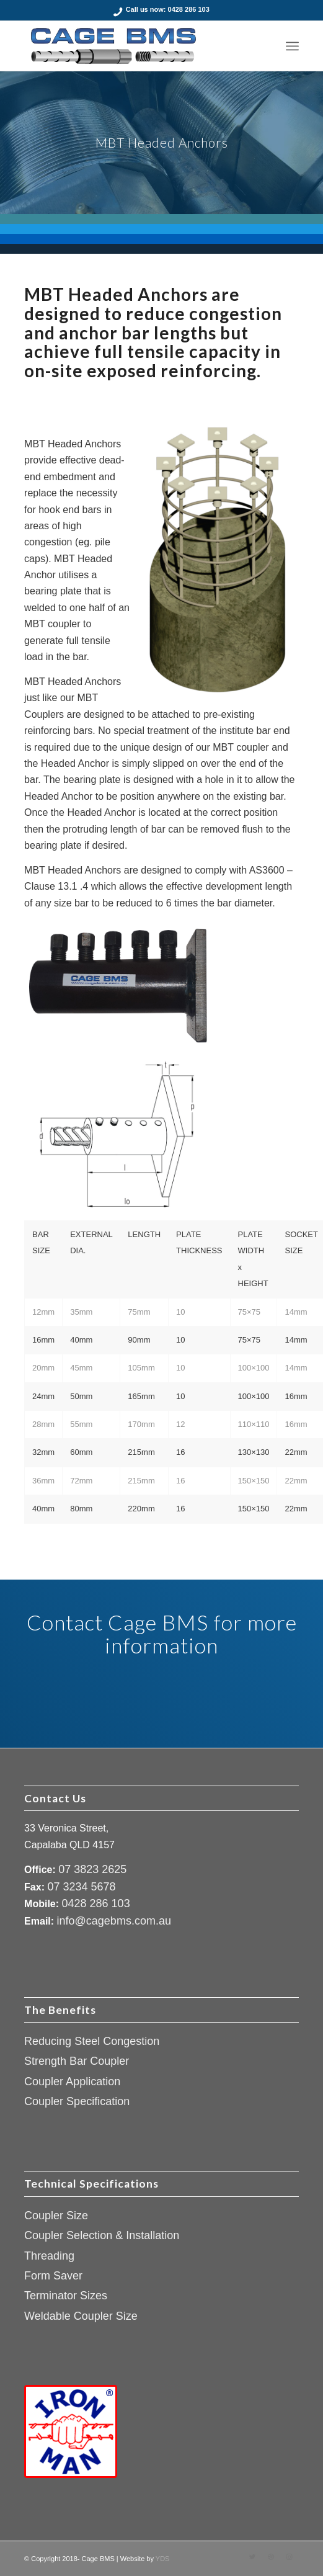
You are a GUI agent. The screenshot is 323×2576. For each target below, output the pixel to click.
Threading (49, 2256)
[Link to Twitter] (252, 2556)
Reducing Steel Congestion (91, 2041)
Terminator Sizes (65, 2295)
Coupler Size (56, 2215)
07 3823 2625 (92, 1869)
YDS (163, 2558)
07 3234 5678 (81, 1887)
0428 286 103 (189, 9)
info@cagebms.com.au (114, 1921)
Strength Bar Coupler (76, 2061)
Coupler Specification (77, 2101)
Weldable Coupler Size (81, 2316)
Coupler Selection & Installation (101, 2235)
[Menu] (292, 46)
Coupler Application (72, 2081)
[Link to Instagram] (289, 2556)
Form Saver (53, 2276)
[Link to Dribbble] (271, 2556)
